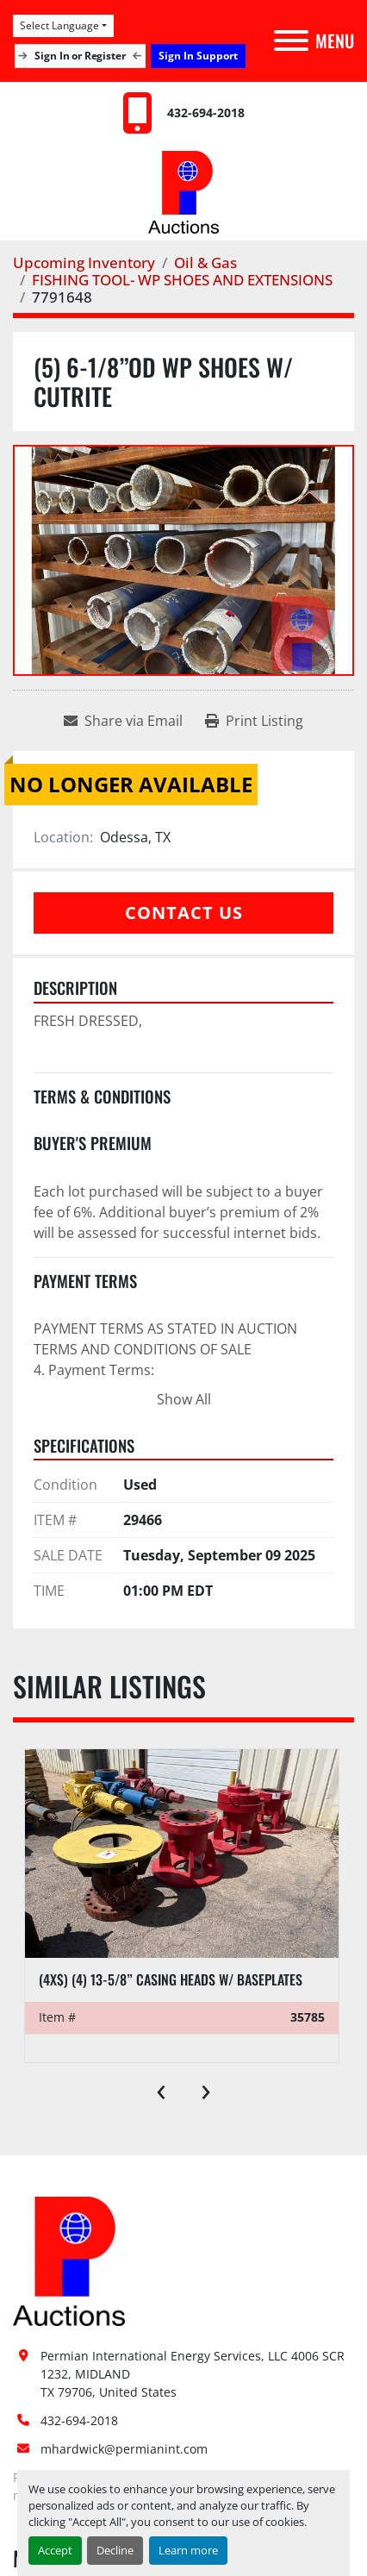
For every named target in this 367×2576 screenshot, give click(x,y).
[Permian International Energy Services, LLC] (69, 2260)
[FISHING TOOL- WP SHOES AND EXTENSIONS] (182, 280)
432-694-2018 (206, 112)
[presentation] (161, 2088)
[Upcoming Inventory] (84, 262)
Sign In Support (198, 55)
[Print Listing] (254, 720)
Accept (55, 2550)
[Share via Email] (123, 720)
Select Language (59, 25)
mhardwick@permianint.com (124, 2449)
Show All (184, 1399)
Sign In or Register (80, 55)
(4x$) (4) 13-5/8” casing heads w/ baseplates (170, 1979)
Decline (115, 2550)
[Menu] (291, 40)
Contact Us (184, 912)
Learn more (188, 2550)
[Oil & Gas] (205, 262)
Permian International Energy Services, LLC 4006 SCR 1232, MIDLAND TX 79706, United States (194, 2374)
